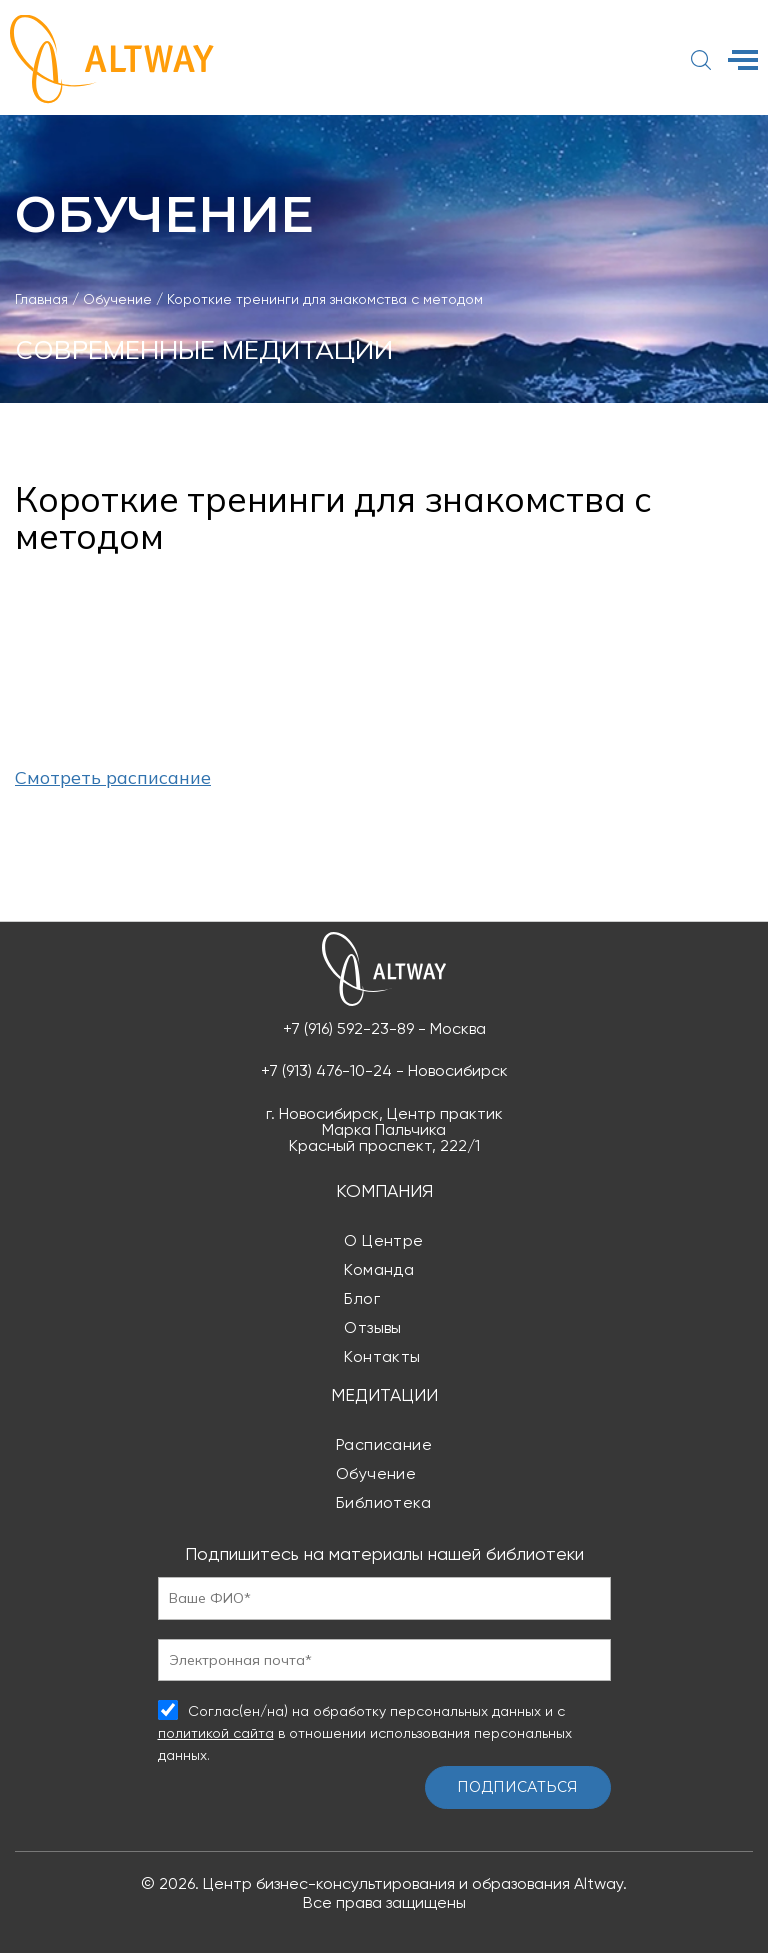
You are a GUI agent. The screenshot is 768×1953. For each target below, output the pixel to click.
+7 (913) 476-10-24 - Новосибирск (384, 1071)
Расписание (384, 1444)
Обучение (376, 1473)
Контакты (382, 1356)
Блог (362, 1298)
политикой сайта (216, 1733)
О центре (384, 1240)
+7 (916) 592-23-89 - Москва (384, 1029)
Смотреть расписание (113, 777)
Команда (379, 1269)
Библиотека (384, 1502)
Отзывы (373, 1327)
